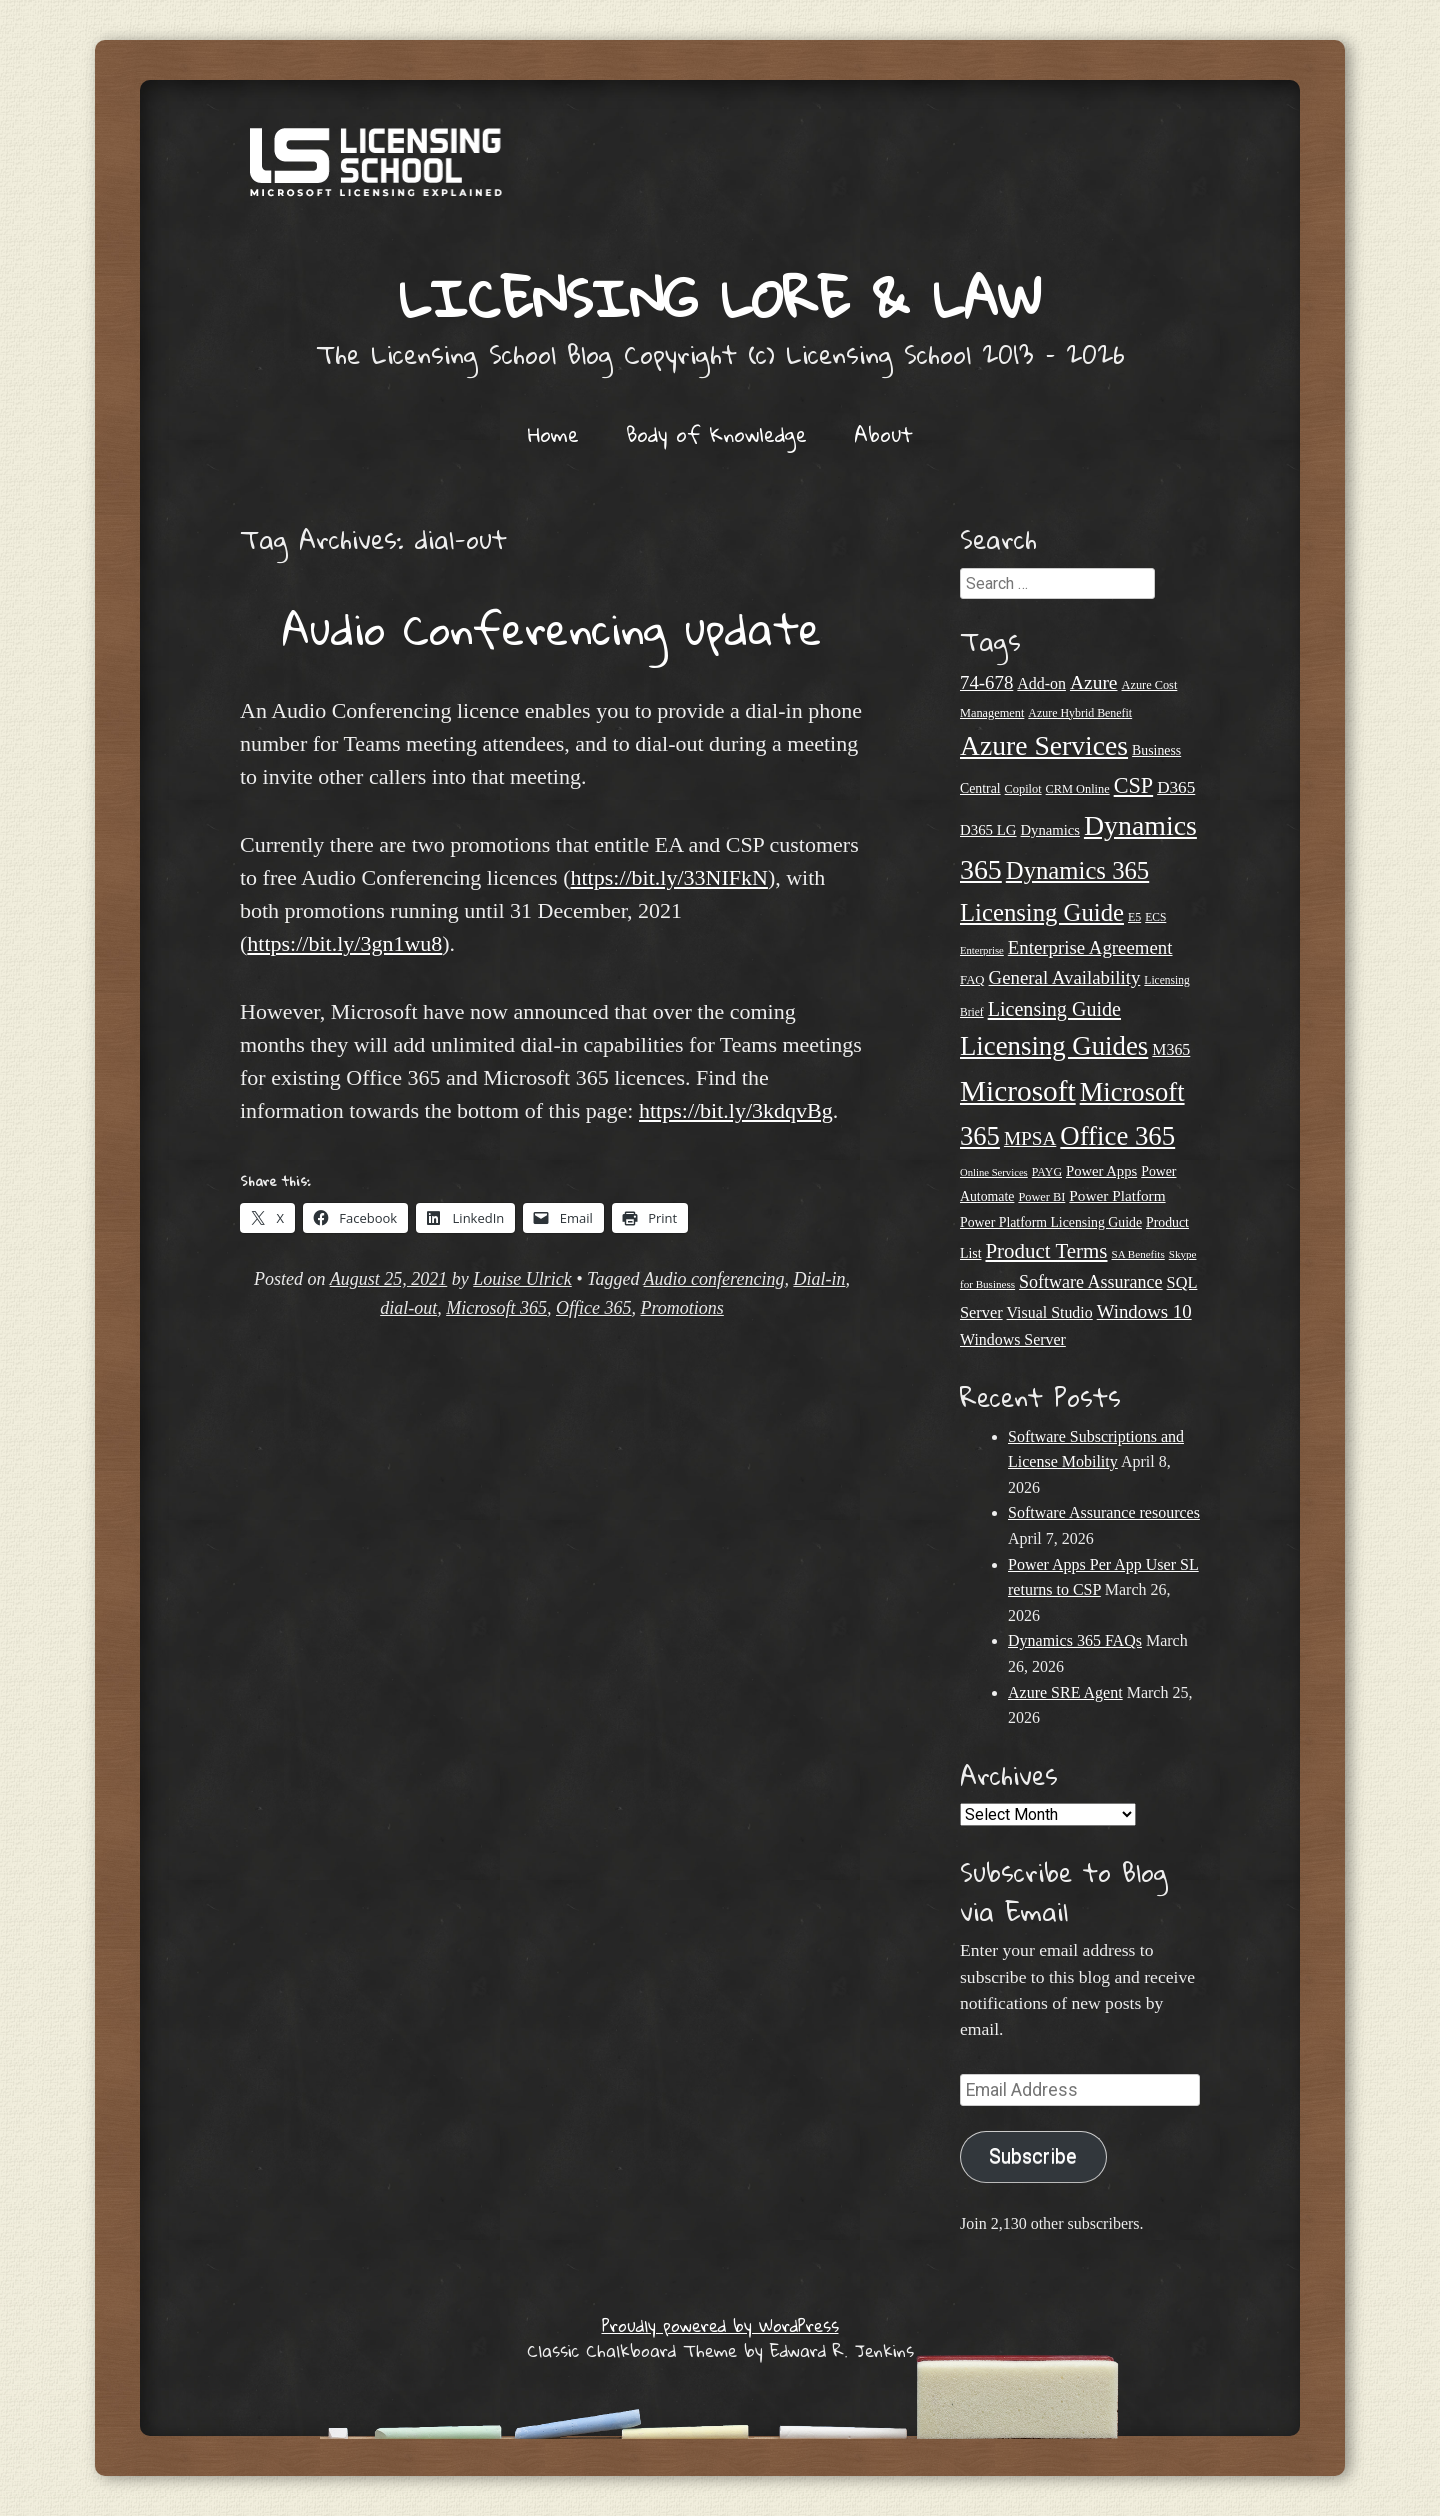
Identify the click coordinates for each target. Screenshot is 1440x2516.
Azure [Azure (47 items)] (1094, 682)
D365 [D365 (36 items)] (1176, 787)
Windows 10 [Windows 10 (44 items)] (1144, 1311)
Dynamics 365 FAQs (1075, 1640)
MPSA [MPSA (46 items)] (1030, 1138)
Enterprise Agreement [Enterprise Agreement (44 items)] (1090, 947)
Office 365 (593, 1308)
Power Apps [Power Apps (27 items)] (1101, 1171)
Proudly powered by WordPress (720, 2325)
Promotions (681, 1308)
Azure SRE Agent (1065, 1692)
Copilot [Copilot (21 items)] (1023, 789)
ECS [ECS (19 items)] (1155, 917)
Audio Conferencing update (552, 628)
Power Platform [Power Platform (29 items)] (1117, 1195)
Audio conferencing (714, 1279)
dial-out (408, 1308)
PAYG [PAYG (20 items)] (1047, 1172)
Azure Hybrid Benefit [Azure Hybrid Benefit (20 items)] (1080, 713)
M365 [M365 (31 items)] (1171, 1049)
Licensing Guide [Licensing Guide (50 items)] (1054, 1009)
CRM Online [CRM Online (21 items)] (1078, 789)
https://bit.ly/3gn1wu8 (344, 943)
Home (553, 434)
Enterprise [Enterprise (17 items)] (982, 950)
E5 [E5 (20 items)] (1134, 917)
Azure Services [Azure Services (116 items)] (1044, 745)
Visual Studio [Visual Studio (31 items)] (1050, 1312)
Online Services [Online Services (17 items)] (994, 1172)
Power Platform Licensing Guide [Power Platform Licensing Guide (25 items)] (1051, 1222)
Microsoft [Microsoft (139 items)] (1018, 1091)
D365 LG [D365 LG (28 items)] (988, 830)
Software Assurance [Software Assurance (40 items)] (1090, 1282)
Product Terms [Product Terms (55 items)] (1046, 1251)
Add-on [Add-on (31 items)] (1041, 683)
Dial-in (819, 1279)
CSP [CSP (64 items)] (1133, 785)
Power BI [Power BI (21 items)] (1041, 1197)
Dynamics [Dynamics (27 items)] (1050, 830)
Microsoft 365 (496, 1308)
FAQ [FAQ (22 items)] (972, 980)
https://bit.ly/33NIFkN (668, 877)
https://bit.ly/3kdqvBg (736, 1110)
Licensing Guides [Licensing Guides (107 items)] (1054, 1046)
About (883, 434)
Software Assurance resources (1104, 1512)
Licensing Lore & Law (720, 297)
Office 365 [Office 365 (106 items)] (1117, 1136)
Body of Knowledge (716, 434)
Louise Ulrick (522, 1279)
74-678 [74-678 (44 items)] (986, 682)
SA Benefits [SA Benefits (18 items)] (1138, 1254)
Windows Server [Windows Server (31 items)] (1013, 1339)
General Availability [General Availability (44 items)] (1065, 977)
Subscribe (1033, 2156)
